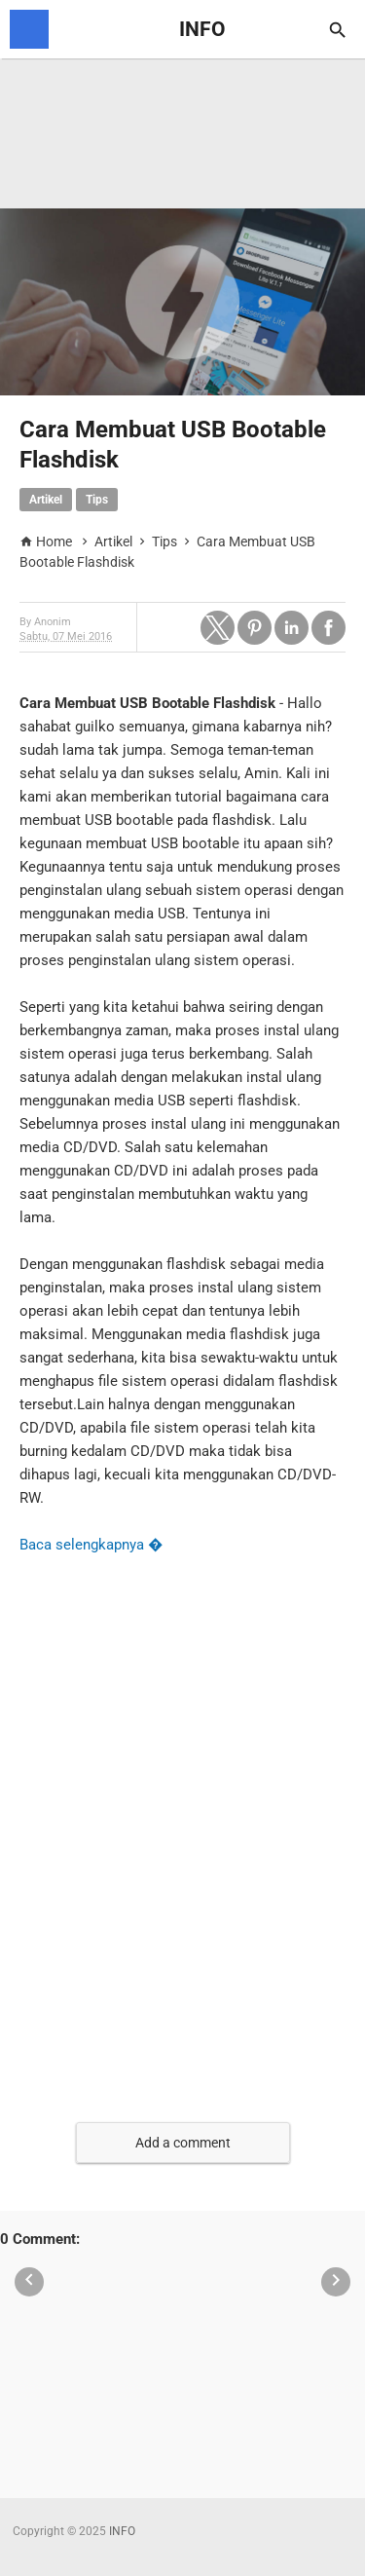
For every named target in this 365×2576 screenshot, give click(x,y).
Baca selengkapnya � (91, 1544)
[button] (218, 628)
